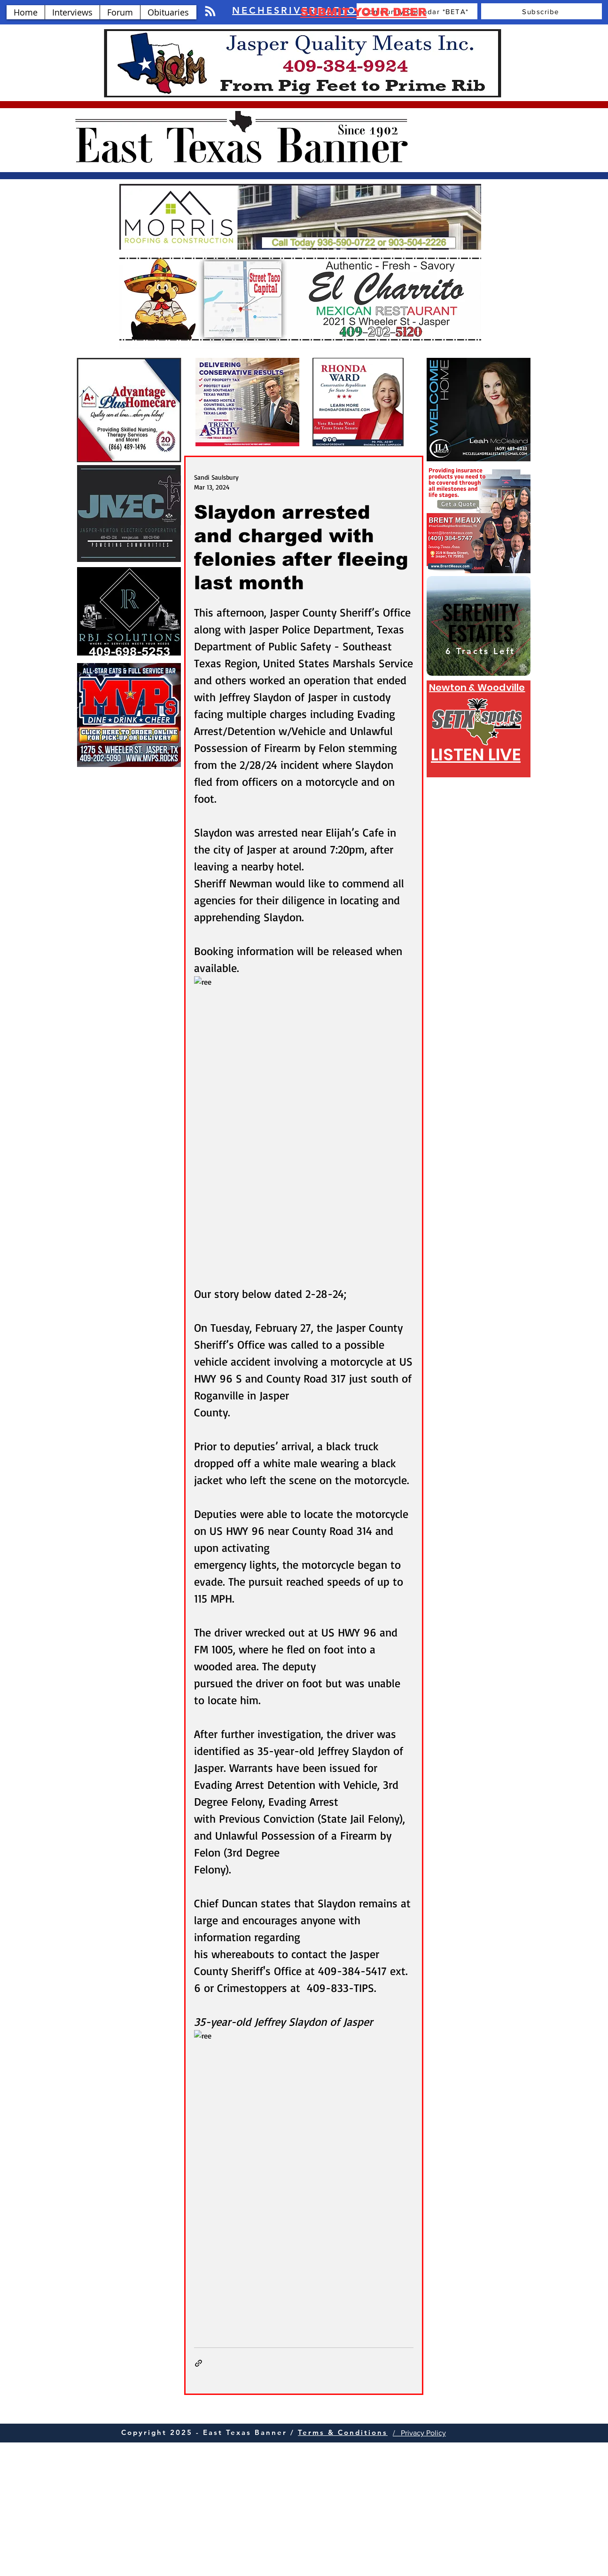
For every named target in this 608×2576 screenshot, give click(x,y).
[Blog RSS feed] (210, 11)
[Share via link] (198, 2363)
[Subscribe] (541, 11)
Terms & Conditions (343, 2432)
